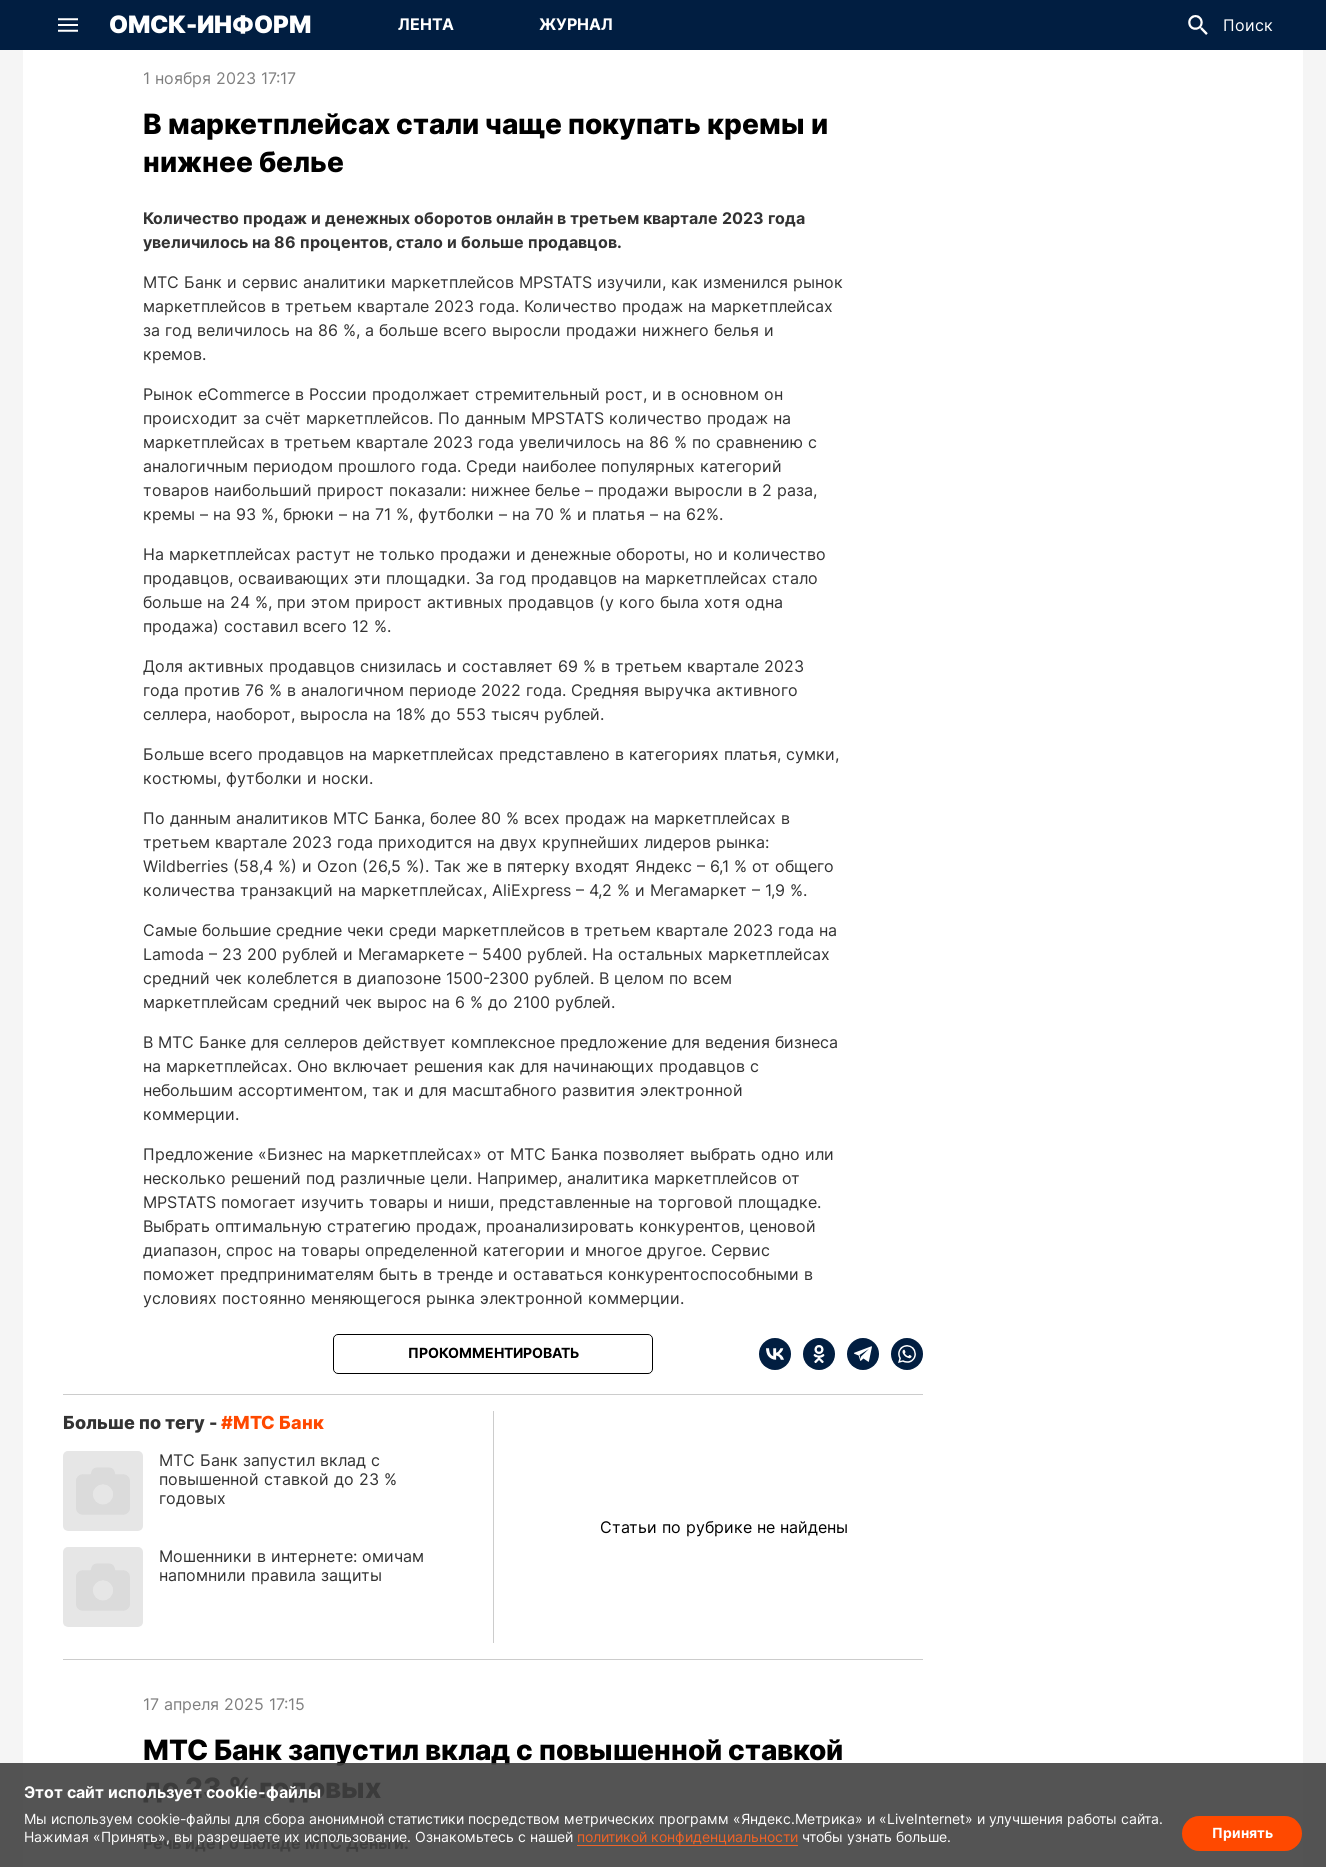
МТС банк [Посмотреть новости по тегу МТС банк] (278, 1422)
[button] (68, 25)
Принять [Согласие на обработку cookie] (1242, 1832)
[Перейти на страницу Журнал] (576, 25)
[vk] (775, 1354)
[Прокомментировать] (493, 1354)
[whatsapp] (901, 1354)
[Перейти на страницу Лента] (426, 25)
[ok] (813, 1354)
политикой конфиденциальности (687, 1836)
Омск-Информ (210, 25)
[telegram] (857, 1354)
